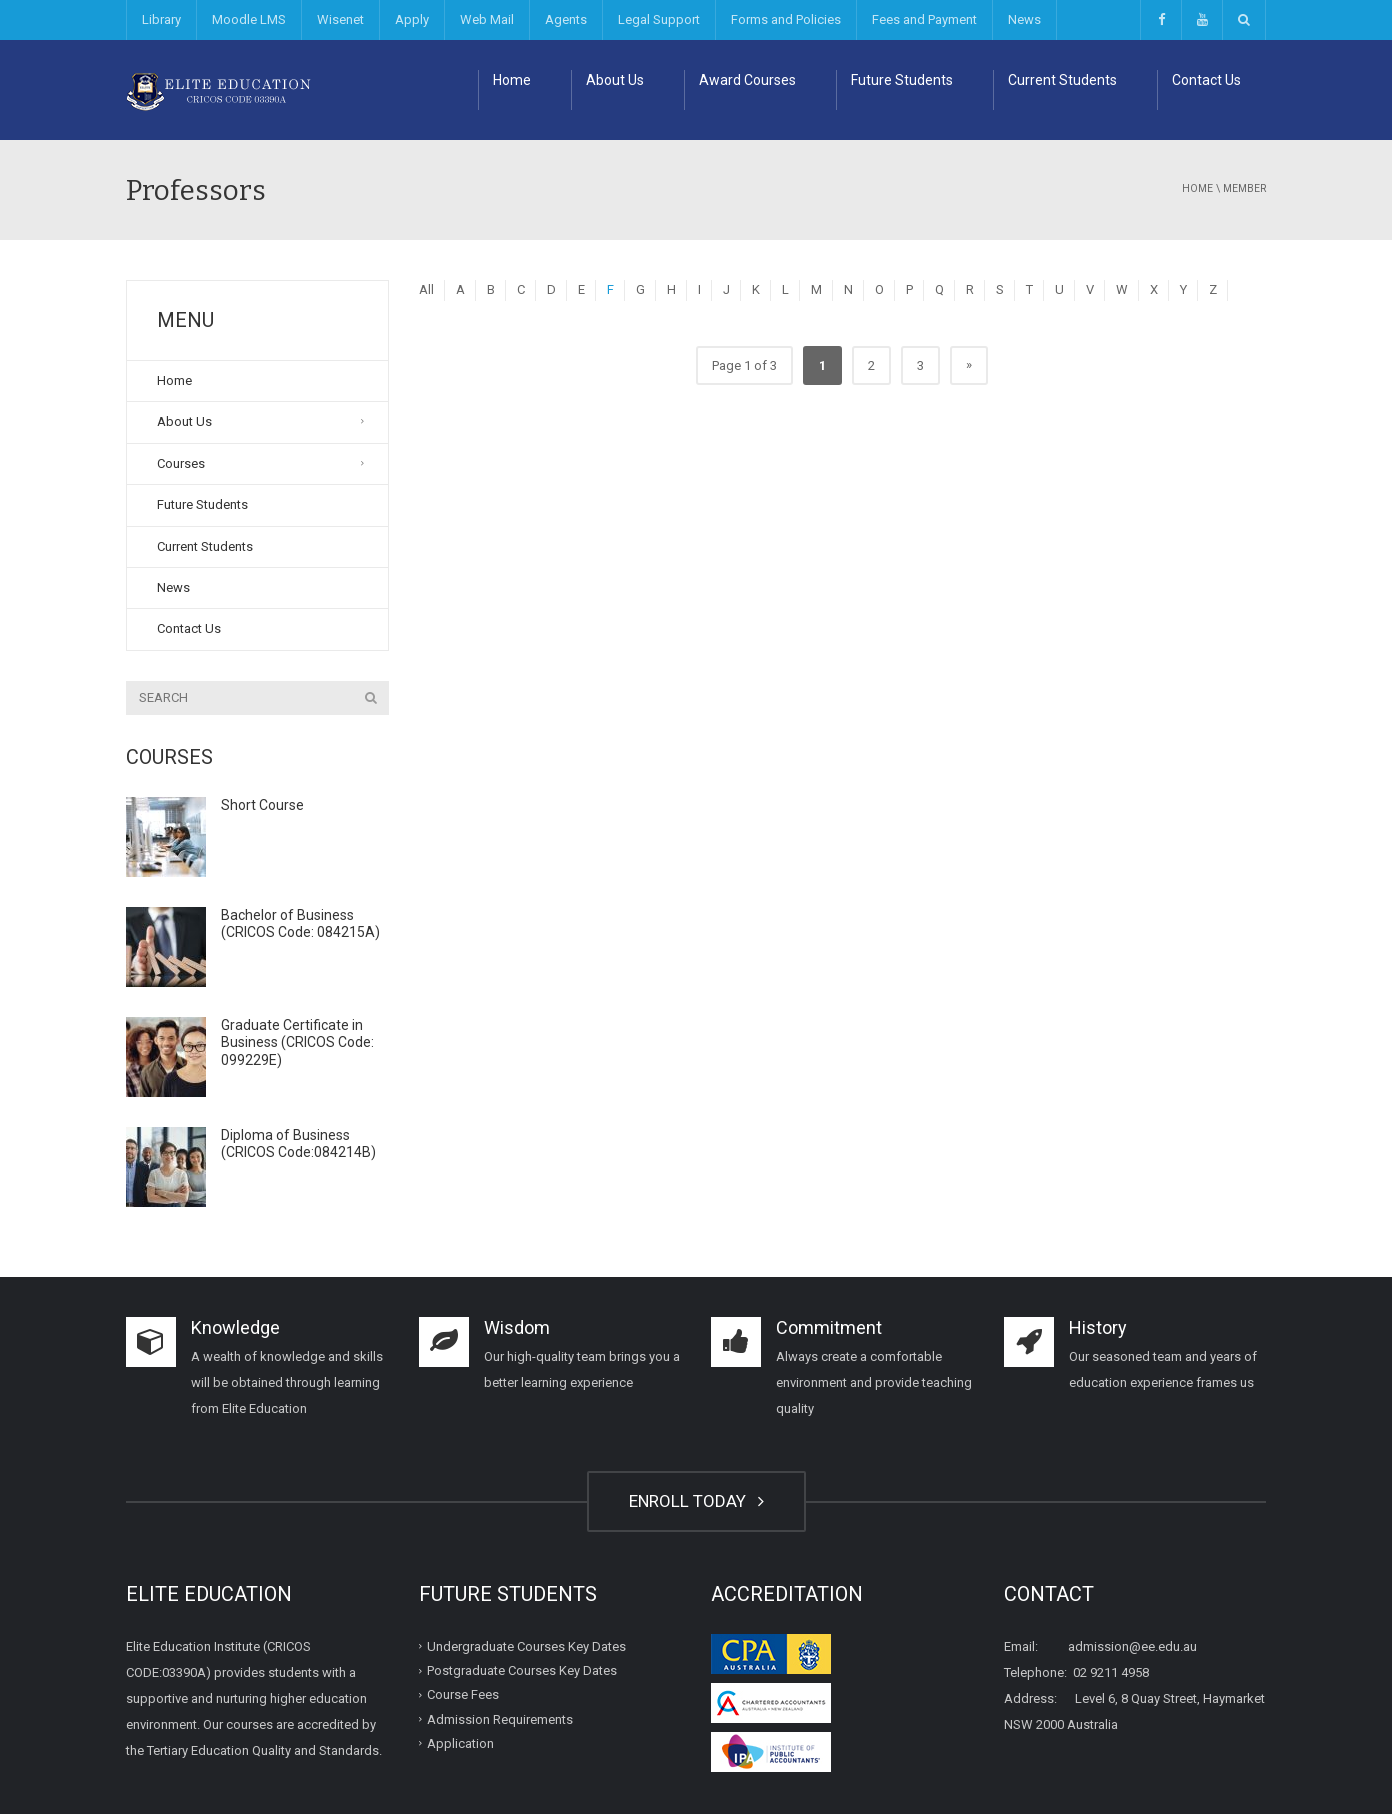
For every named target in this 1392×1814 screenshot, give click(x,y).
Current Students (1062, 80)
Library (161, 19)
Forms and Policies (786, 19)
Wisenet (340, 19)
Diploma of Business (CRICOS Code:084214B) (298, 1144)
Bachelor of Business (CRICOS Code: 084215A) (300, 924)
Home (512, 80)
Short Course (262, 805)
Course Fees (463, 1694)
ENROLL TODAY (696, 1501)
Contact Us (1206, 80)
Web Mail (487, 19)
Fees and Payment (924, 19)
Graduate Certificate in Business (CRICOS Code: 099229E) (297, 1042)
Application (460, 1743)
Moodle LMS (249, 19)
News (1024, 19)
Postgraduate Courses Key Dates (522, 1670)
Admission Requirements (500, 1718)
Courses (181, 463)
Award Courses (747, 80)
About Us (615, 80)
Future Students (902, 80)
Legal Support (659, 19)
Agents (566, 19)
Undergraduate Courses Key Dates (526, 1646)
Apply (412, 19)
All (426, 289)
